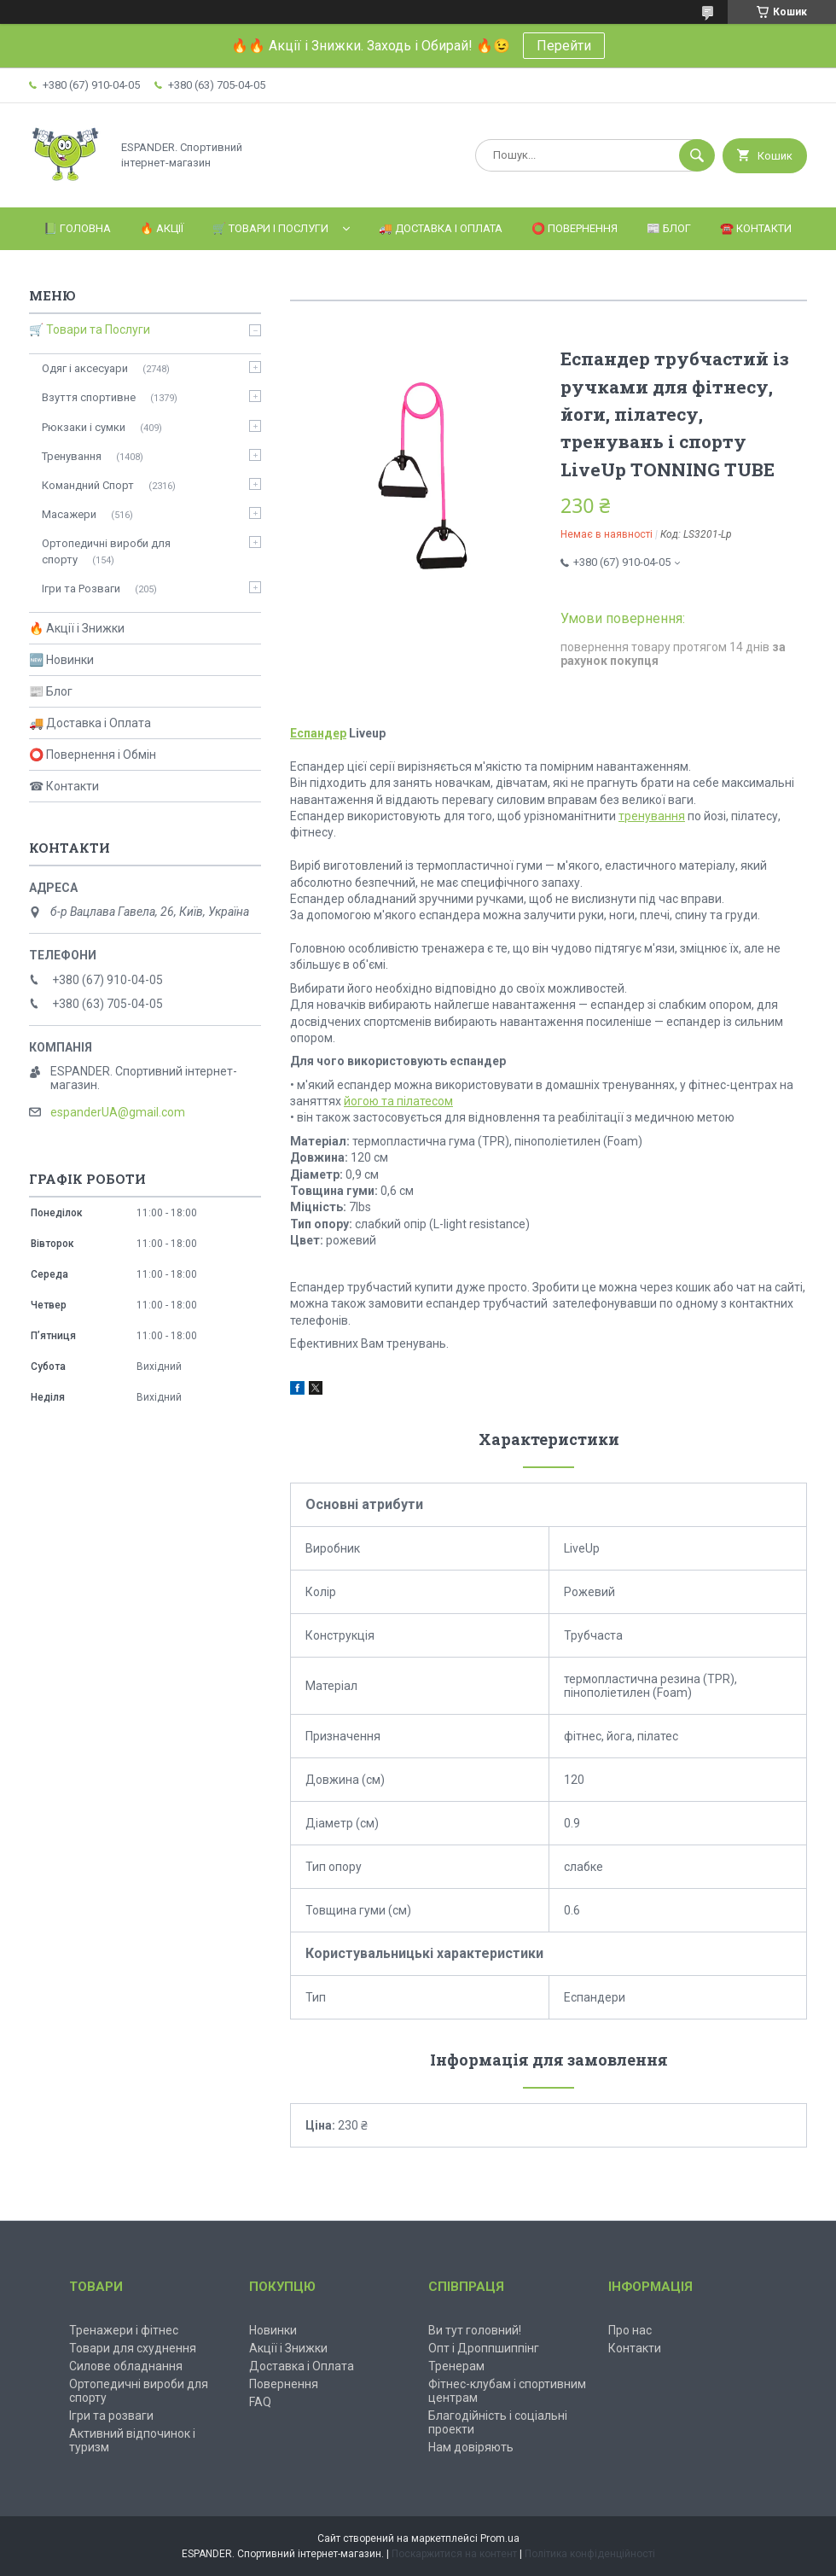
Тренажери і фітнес (123, 2330)
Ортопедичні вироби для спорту (106, 551)
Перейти (564, 46)
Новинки (273, 2330)
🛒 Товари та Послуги (89, 329)
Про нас (630, 2330)
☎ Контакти (64, 786)
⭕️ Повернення (574, 228)
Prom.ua (500, 2538)
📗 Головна (77, 228)
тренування (651, 816)
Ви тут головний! (474, 2330)
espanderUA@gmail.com (117, 1112)
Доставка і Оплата (301, 2366)
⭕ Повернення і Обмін (92, 754)
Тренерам (456, 2366)
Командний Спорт (88, 485)
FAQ (260, 2402)
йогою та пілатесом (398, 1101)
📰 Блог (669, 228)
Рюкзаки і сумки (83, 427)
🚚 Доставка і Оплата (440, 228)
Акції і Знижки (288, 2348)
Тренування (72, 456)
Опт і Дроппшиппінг (483, 2348)
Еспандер (318, 733)
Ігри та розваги (111, 2415)
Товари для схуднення (132, 2348)
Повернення (283, 2384)
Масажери (69, 514)
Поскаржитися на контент (454, 2554)
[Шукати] (697, 155)
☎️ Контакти (756, 228)
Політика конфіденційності (590, 2554)
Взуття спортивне (89, 397)
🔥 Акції (161, 228)
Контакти (634, 2348)
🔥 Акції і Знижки (77, 628)
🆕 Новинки (61, 660)
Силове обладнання (126, 2366)
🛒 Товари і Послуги (270, 228)
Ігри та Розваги (81, 588)
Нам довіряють (471, 2447)
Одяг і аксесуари (85, 368)
